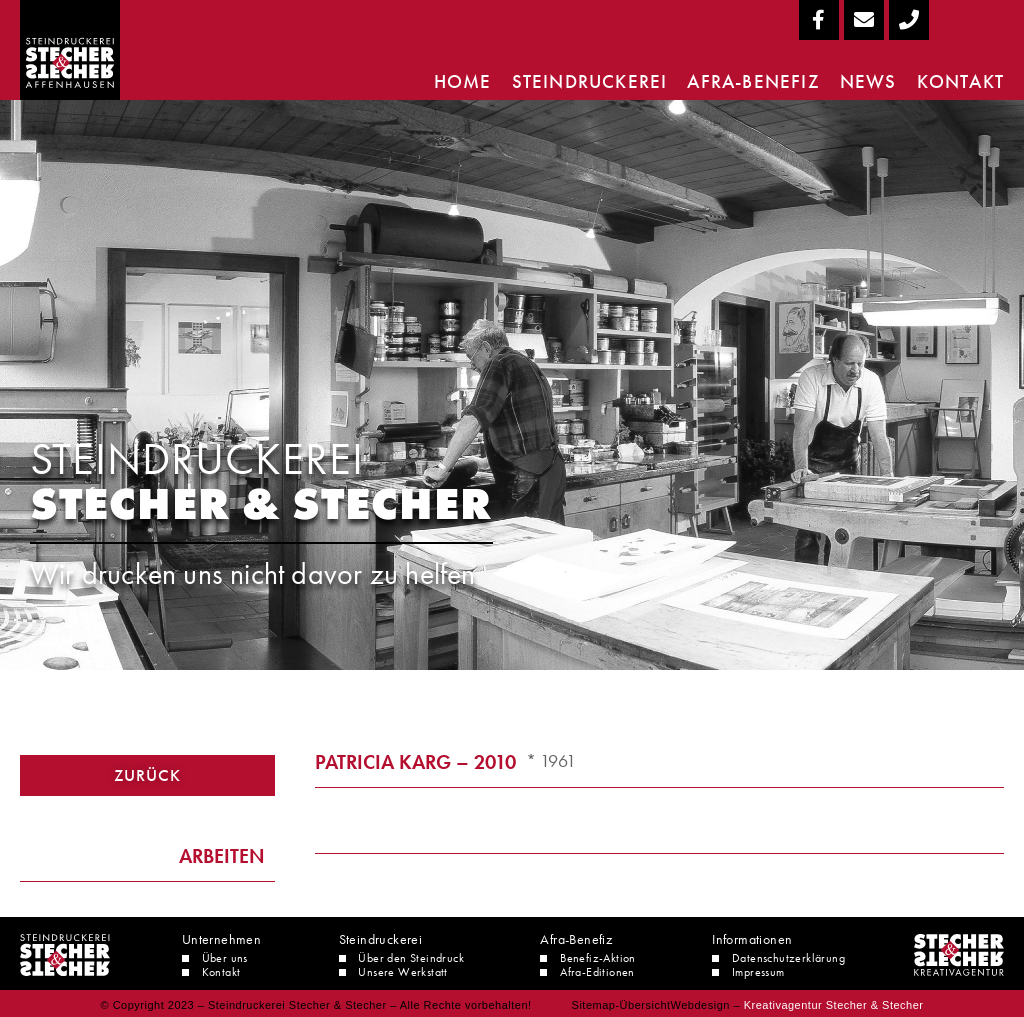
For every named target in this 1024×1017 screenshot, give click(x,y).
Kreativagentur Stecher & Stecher (834, 1005)
